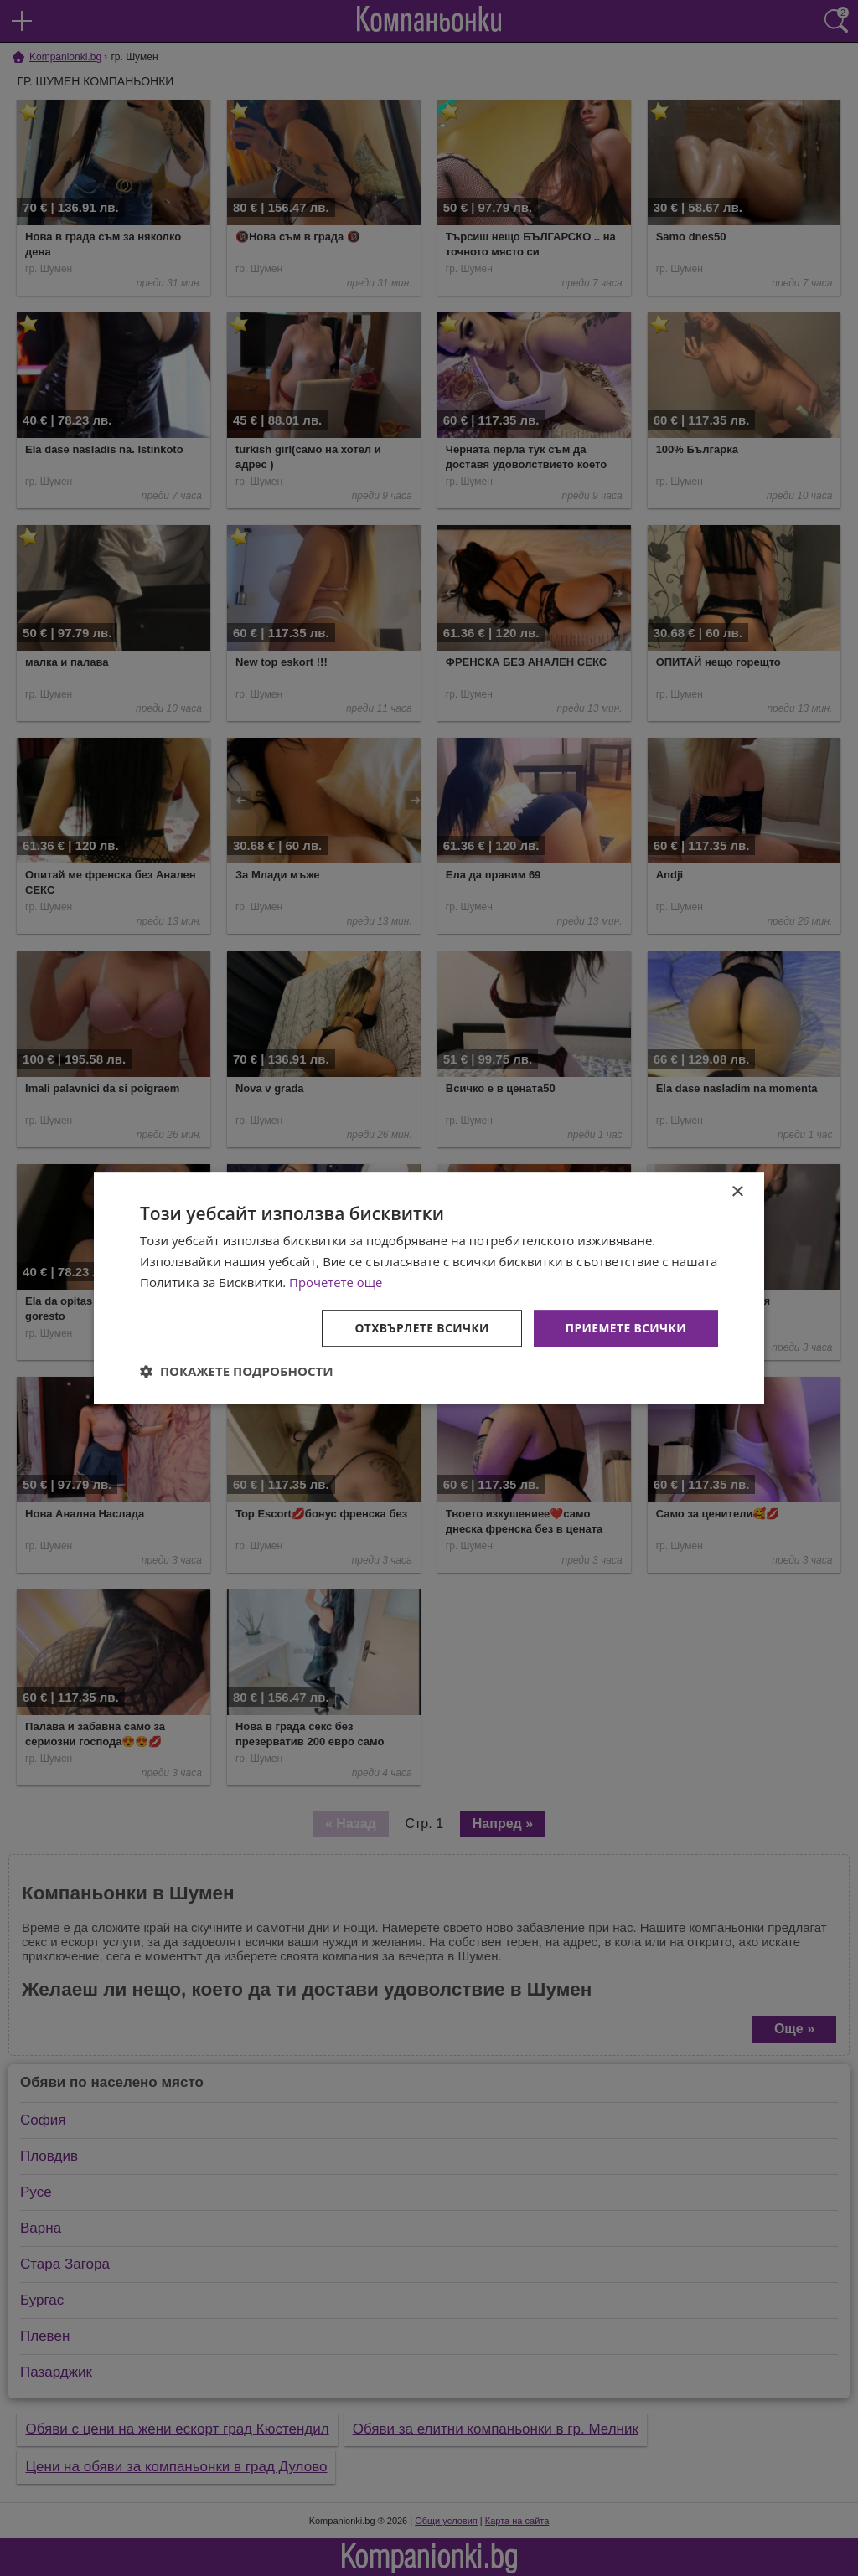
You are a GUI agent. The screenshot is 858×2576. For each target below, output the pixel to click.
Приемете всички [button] (625, 1327)
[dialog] (429, 1288)
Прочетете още (336, 1282)
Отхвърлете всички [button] (419, 1327)
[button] (236, 1370)
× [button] (737, 1192)
